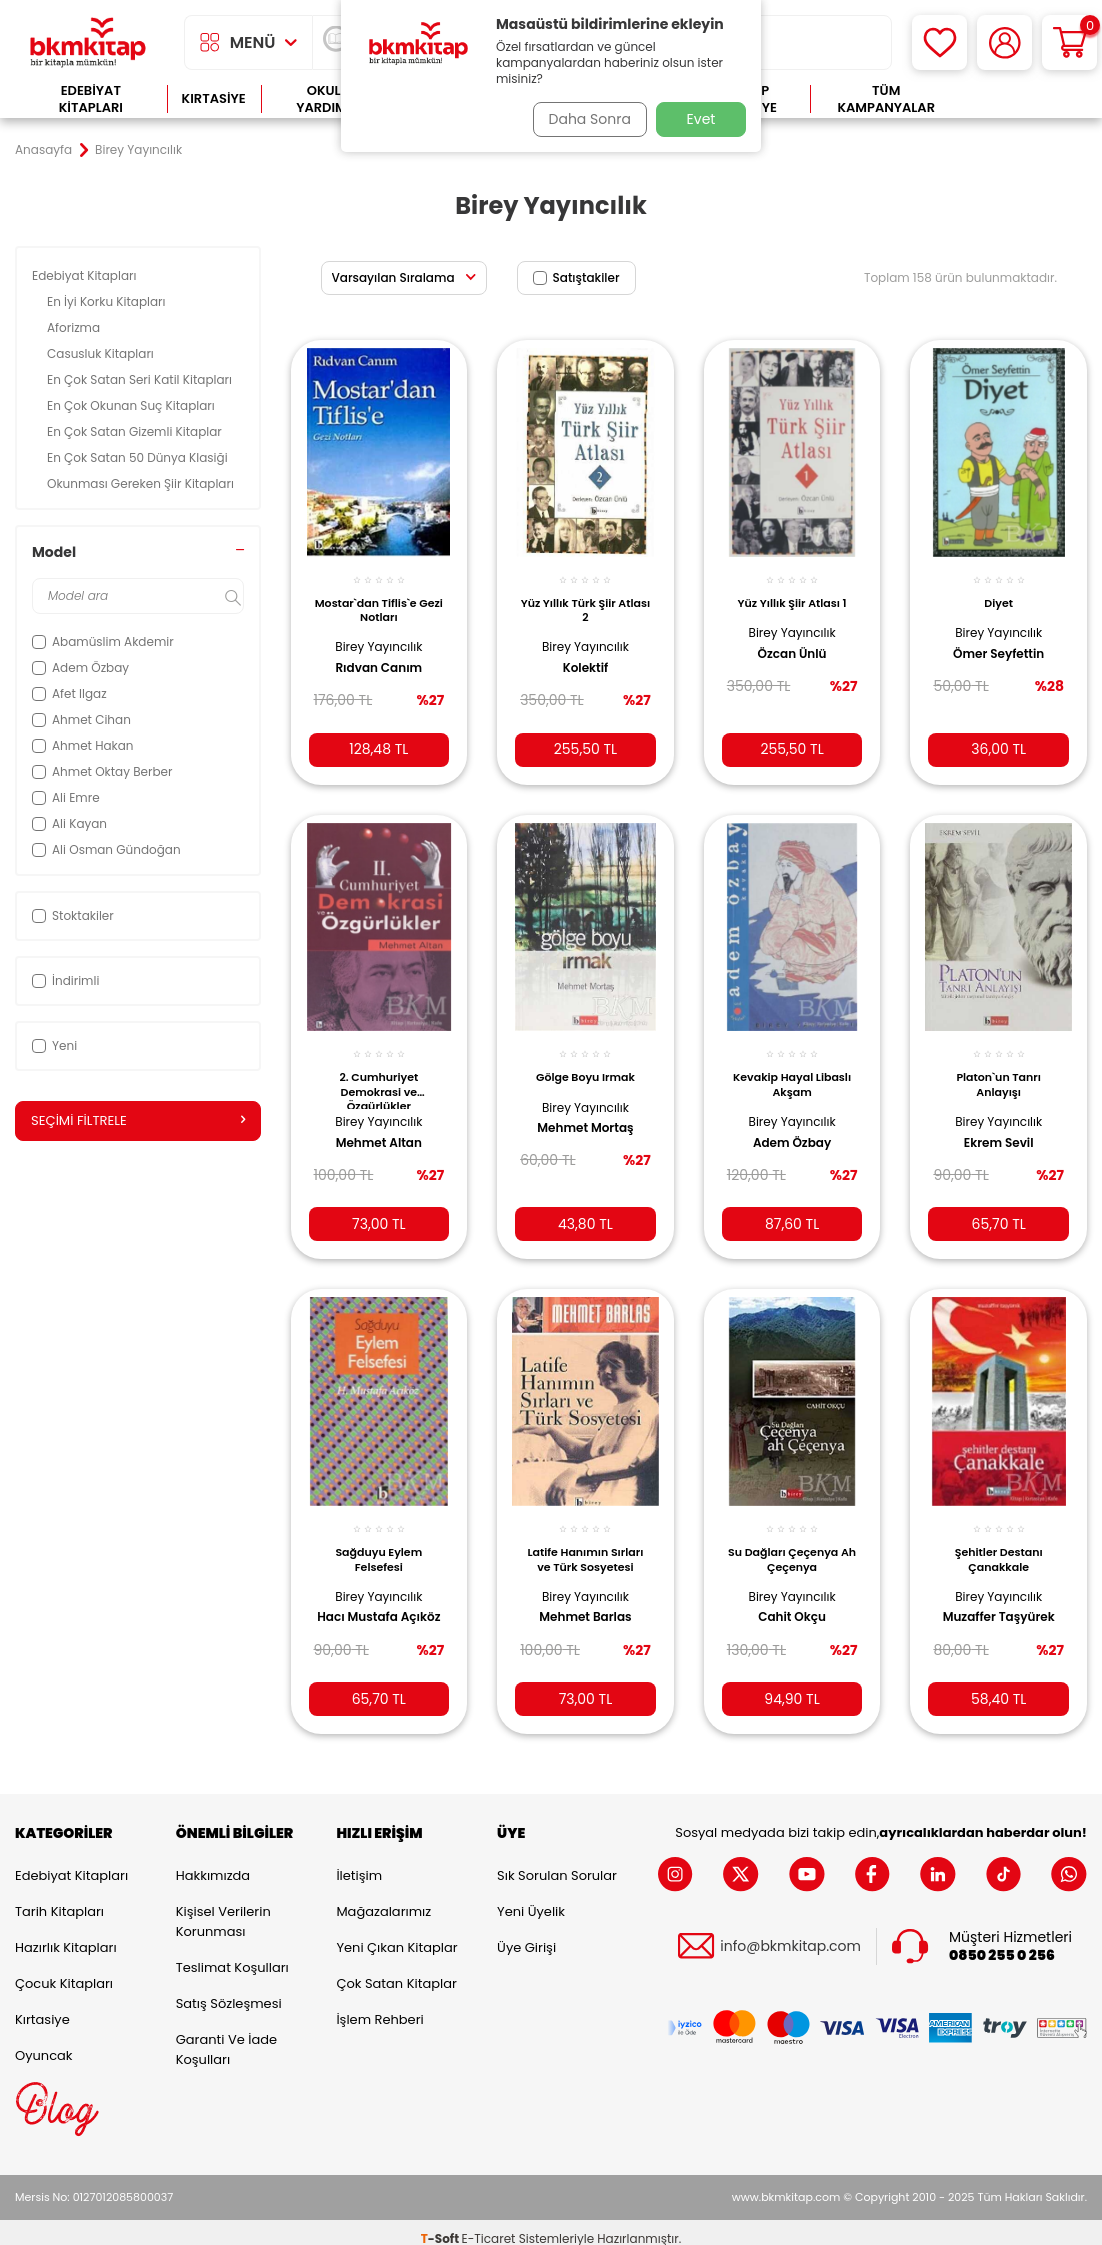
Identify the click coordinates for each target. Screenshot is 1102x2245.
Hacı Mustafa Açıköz (361, 1606)
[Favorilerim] (939, 42)
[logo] (88, 42)
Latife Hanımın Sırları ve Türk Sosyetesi (585, 1540)
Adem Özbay (792, 1127)
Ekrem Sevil (999, 1127)
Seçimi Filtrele (138, 1121)
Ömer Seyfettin (998, 642)
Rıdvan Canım (378, 657)
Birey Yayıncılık (378, 635)
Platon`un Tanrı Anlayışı (998, 1069)
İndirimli (65, 980)
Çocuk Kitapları (64, 1970)
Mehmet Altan (379, 1127)
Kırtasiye (214, 98)
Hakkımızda (213, 1862)
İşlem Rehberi (379, 2006)
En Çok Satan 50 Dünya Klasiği (139, 457)
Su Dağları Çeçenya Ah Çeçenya (792, 1540)
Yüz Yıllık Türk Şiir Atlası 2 (585, 598)
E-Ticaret (489, 2225)
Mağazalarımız (383, 1898)
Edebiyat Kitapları (91, 99)
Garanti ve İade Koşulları (226, 2036)
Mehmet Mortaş (585, 1113)
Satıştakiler (576, 277)
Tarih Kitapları (59, 1898)
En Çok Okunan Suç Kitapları (132, 405)
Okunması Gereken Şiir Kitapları (142, 483)
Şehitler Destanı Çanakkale (999, 1540)
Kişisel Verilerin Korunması (223, 1908)
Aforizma (75, 327)
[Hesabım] (1004, 42)
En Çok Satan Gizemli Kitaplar (136, 431)
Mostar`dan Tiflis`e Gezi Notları (379, 598)
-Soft (441, 2225)
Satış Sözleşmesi (229, 1990)
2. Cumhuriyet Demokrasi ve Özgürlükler (378, 1074)
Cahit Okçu (792, 1598)
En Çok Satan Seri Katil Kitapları (141, 379)
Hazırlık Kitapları (66, 1934)
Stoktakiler (73, 915)
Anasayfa (43, 150)
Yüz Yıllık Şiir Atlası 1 (792, 591)
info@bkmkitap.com (790, 1933)
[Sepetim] (1069, 42)
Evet (701, 119)
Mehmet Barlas (585, 1598)
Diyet (998, 591)
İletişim (359, 1862)
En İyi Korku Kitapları (108, 301)
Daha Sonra (584, 119)
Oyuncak (44, 2042)
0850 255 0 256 (1002, 1943)
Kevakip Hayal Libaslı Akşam (792, 1069)
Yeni (54, 1045)
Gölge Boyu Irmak (585, 1062)
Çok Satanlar (1024, 99)
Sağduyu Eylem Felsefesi (378, 1540)
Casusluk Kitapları (102, 353)
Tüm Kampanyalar (886, 99)
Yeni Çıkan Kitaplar (396, 1934)
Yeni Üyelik (531, 1898)
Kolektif (586, 657)
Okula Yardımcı (328, 99)
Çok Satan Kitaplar (396, 1970)
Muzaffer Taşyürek (999, 1598)
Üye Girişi (526, 1934)
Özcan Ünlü (792, 642)
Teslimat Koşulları (232, 1954)
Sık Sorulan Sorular (557, 1862)
